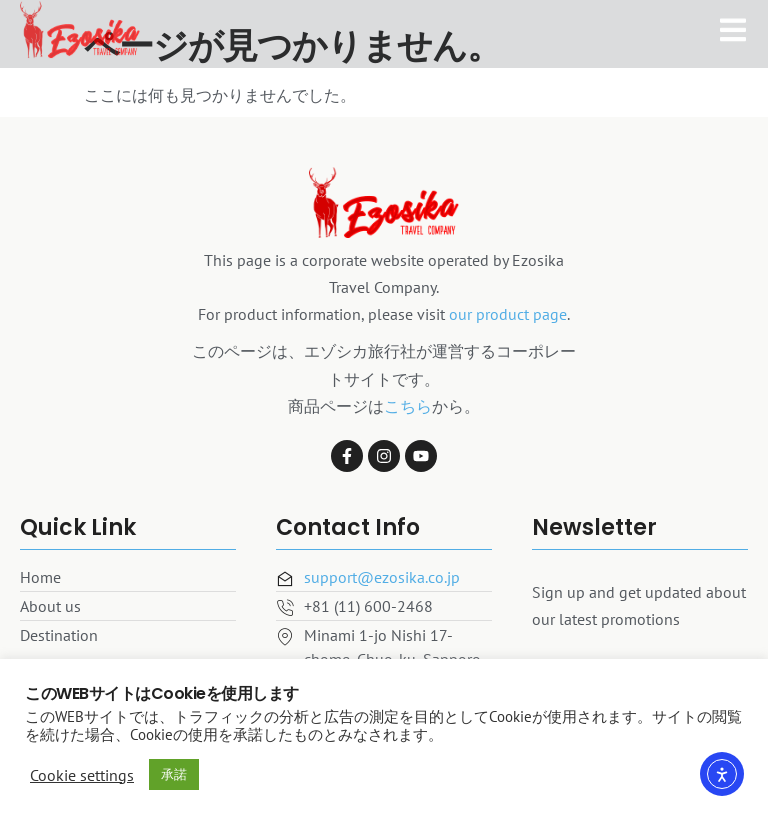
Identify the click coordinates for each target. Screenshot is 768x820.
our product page (508, 314)
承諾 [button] (174, 774)
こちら (408, 406)
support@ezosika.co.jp (382, 577)
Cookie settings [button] (82, 775)
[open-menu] (733, 21)
